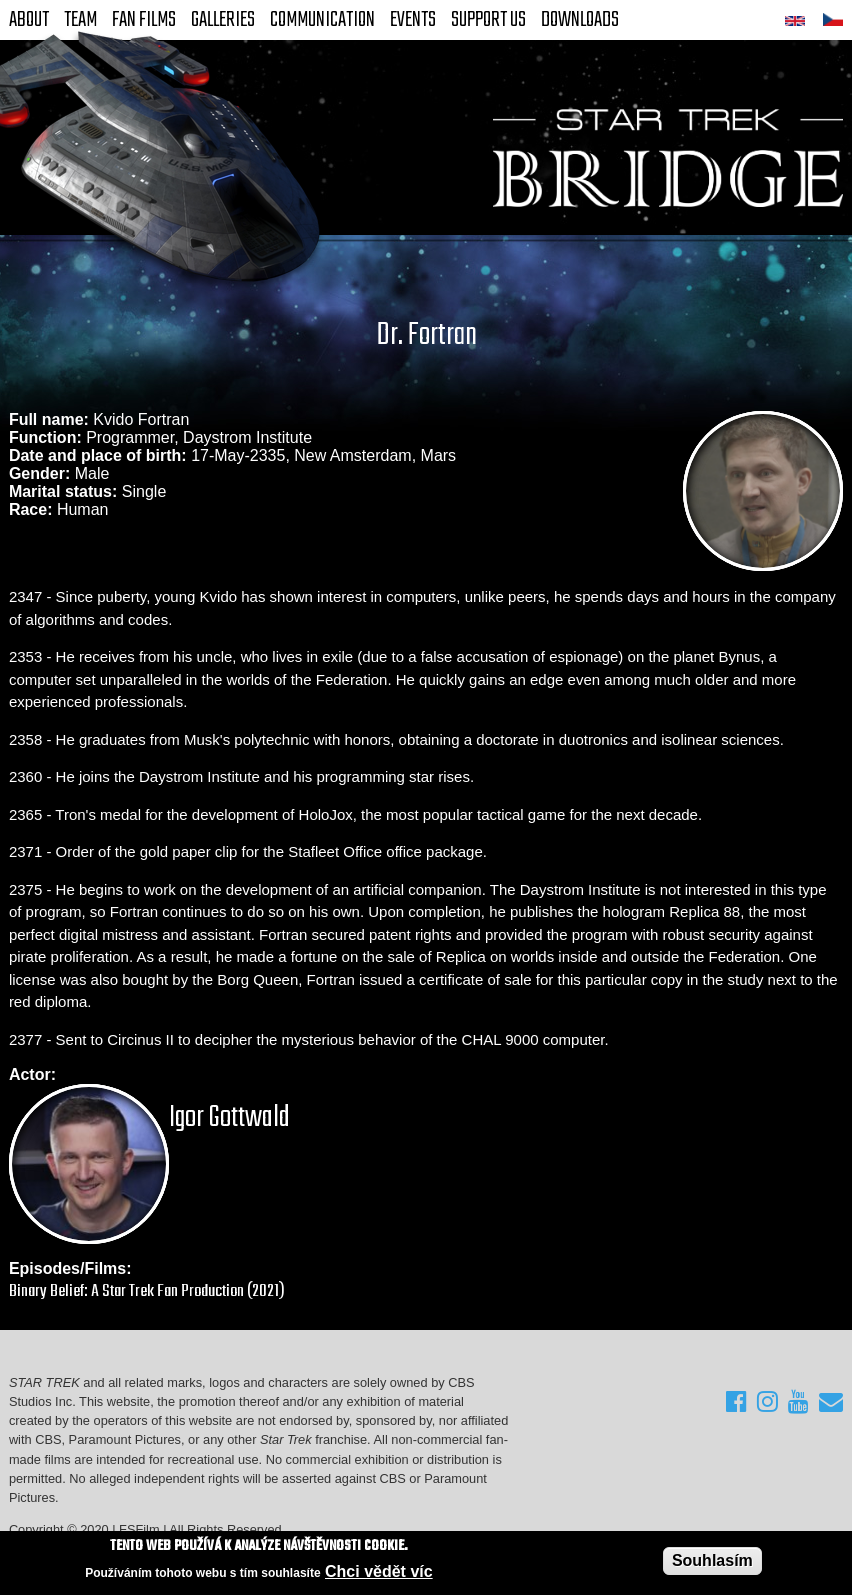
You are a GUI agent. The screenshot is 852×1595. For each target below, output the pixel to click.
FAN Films (144, 20)
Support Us (488, 20)
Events (413, 20)
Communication (322, 20)
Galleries (223, 20)
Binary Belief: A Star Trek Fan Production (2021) (147, 1291)
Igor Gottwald (229, 1118)
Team (80, 20)
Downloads (580, 20)
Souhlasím (712, 1560)
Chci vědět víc (379, 1571)
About (29, 20)
